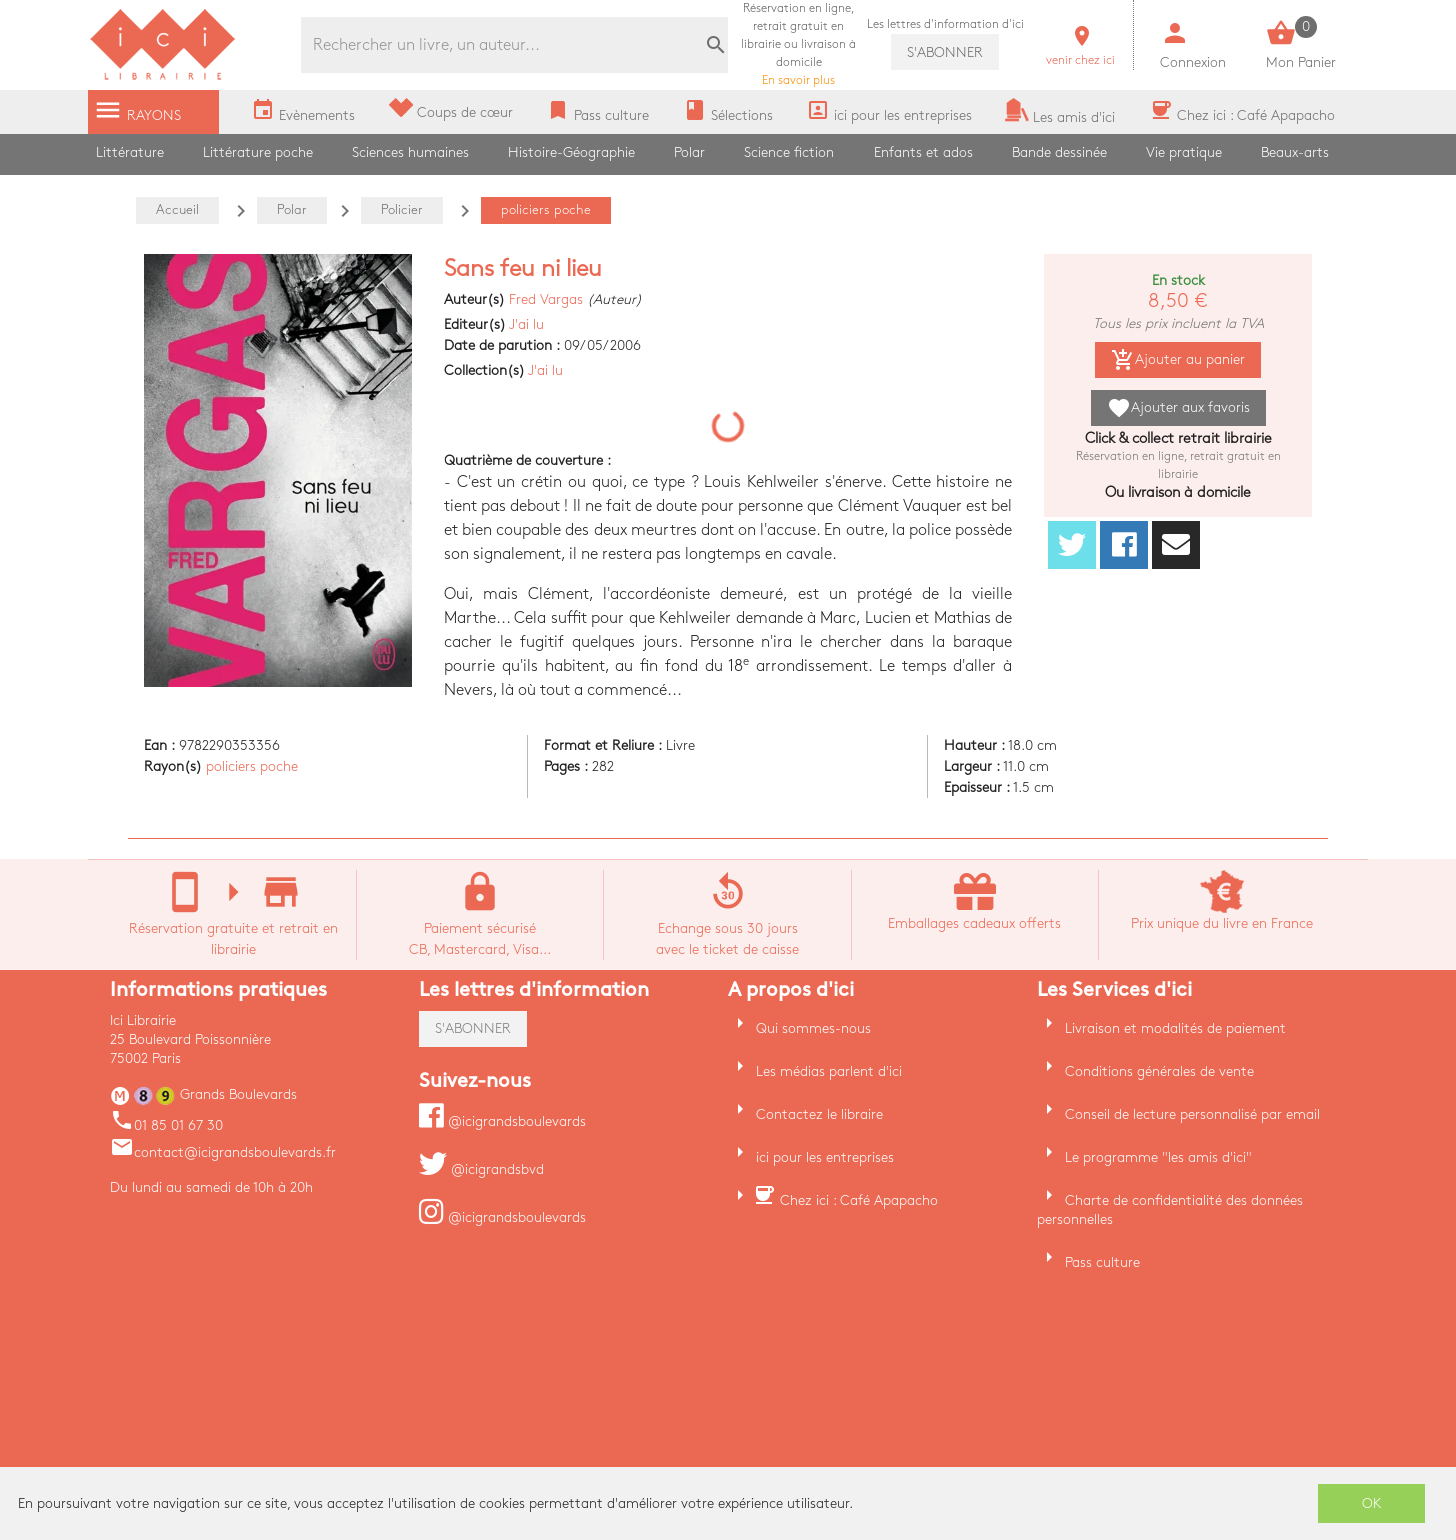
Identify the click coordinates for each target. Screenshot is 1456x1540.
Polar (689, 152)
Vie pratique (1184, 152)
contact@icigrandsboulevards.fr (223, 1152)
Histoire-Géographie (571, 152)
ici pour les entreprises (825, 1157)
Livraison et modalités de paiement (1175, 1028)
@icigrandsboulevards (502, 1121)
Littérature (130, 152)
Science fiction (789, 152)
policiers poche (252, 766)
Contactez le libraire (819, 1114)
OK (1372, 1503)
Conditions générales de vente (1159, 1071)
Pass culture (1102, 1262)
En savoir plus (798, 44)
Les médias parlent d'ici (829, 1071)
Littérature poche (258, 152)
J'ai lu (526, 324)
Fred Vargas (546, 299)
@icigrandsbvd (481, 1169)
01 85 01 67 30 (166, 1125)
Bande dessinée (1059, 152)
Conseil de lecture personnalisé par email (1192, 1114)
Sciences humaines (410, 152)
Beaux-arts (1295, 152)
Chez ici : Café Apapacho (859, 1200)
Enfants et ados (923, 152)
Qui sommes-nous (813, 1028)
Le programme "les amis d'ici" (1158, 1157)
